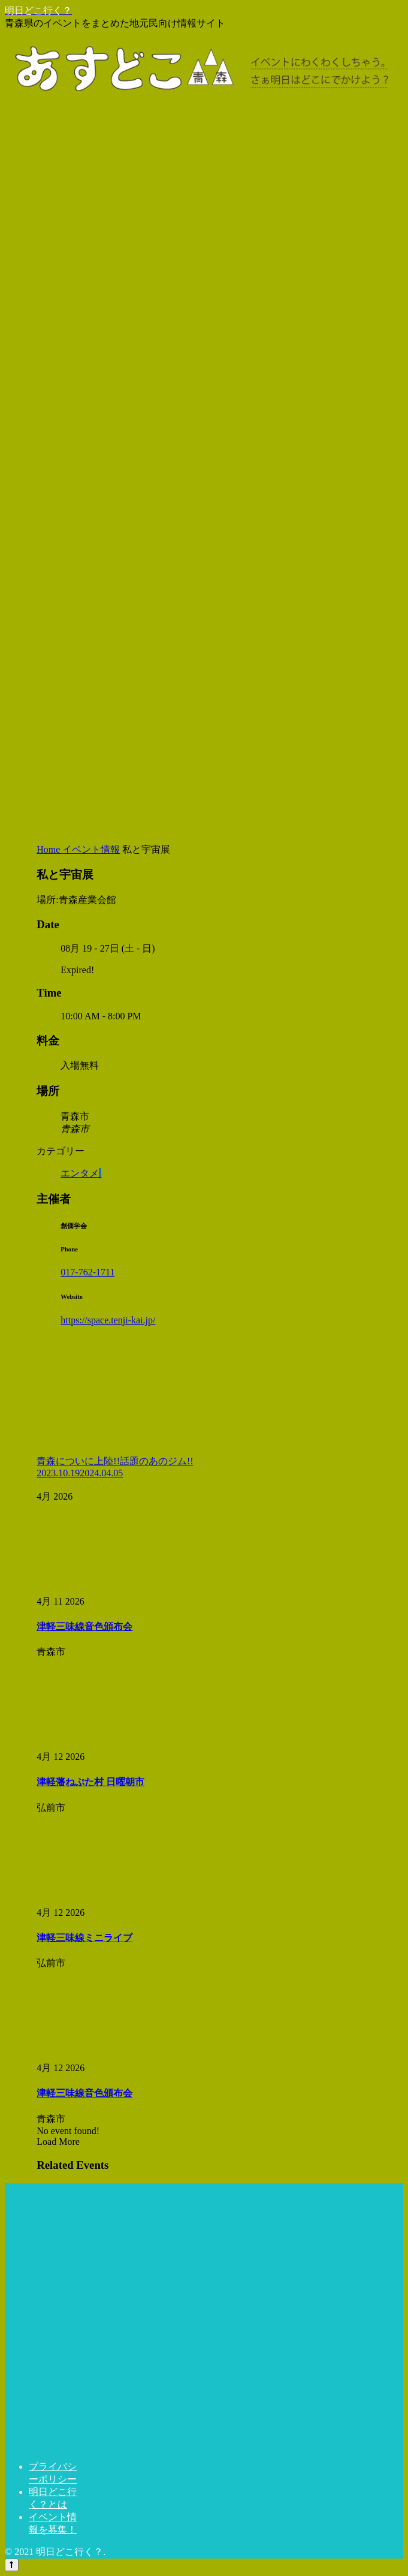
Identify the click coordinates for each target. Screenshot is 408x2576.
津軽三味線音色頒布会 (84, 1626)
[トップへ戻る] (12, 2565)
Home (49, 849)
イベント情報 (91, 849)
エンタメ (81, 1173)
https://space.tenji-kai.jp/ (108, 1320)
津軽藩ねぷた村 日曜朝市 (90, 1782)
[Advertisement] (204, 747)
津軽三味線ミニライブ (84, 1938)
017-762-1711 (87, 1272)
